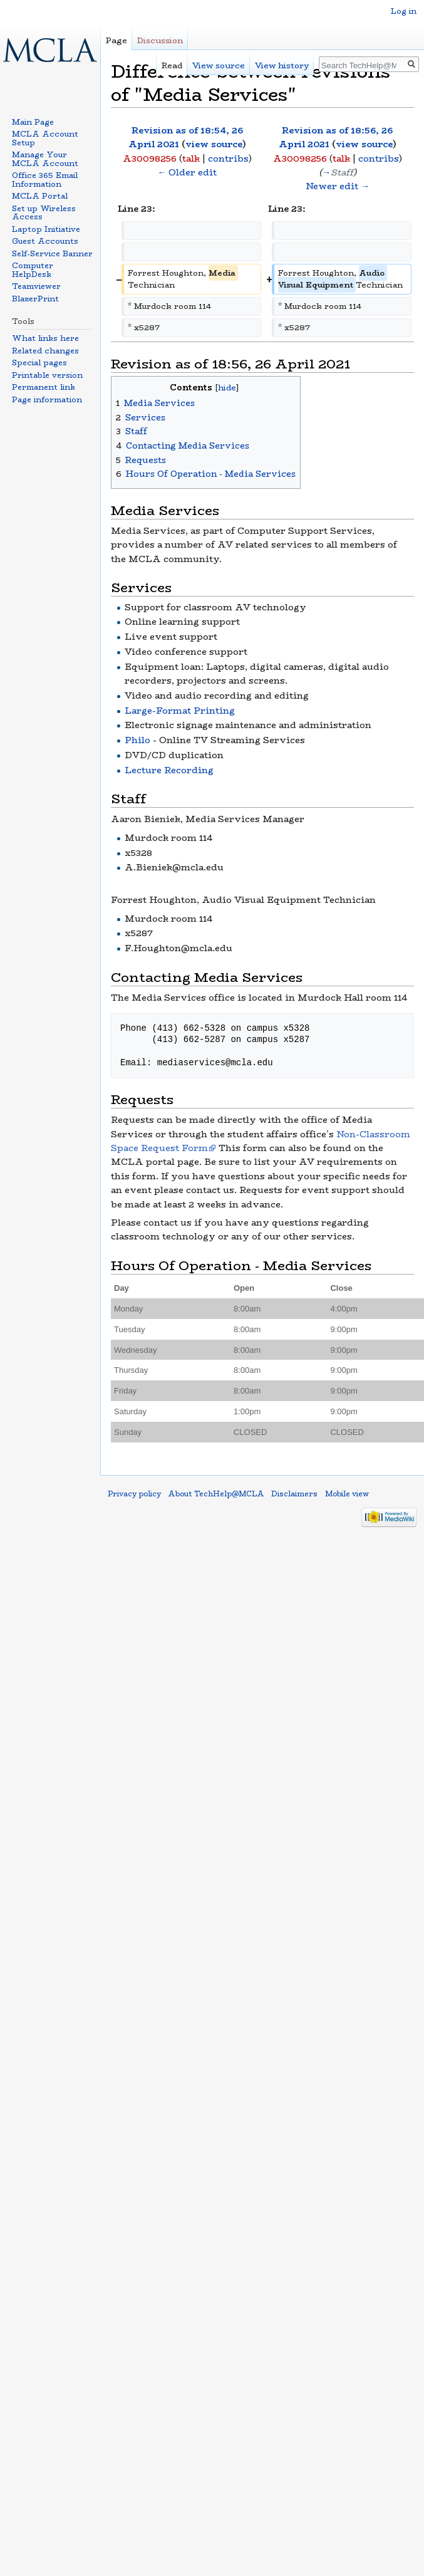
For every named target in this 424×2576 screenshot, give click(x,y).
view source (213, 144)
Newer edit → (338, 186)
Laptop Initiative (46, 229)
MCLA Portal (40, 196)
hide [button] (227, 388)
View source (218, 65)
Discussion (160, 40)
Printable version (47, 375)
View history (282, 65)
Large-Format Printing (180, 710)
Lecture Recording (169, 770)
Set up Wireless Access (44, 212)
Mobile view (347, 1493)
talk (191, 158)
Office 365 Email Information (45, 179)
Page (116, 40)
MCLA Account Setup (45, 138)
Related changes (45, 351)
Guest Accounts (45, 241)
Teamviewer (36, 286)
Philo (137, 740)
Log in (403, 11)
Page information (47, 399)
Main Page (33, 122)
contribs (228, 158)
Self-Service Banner (52, 253)
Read (172, 65)
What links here (45, 338)
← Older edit (187, 172)
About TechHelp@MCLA (216, 1493)
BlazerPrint (35, 299)
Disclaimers (294, 1493)
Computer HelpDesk (32, 269)
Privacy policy (134, 1493)
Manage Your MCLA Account (45, 159)
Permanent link (43, 387)
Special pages (39, 362)
